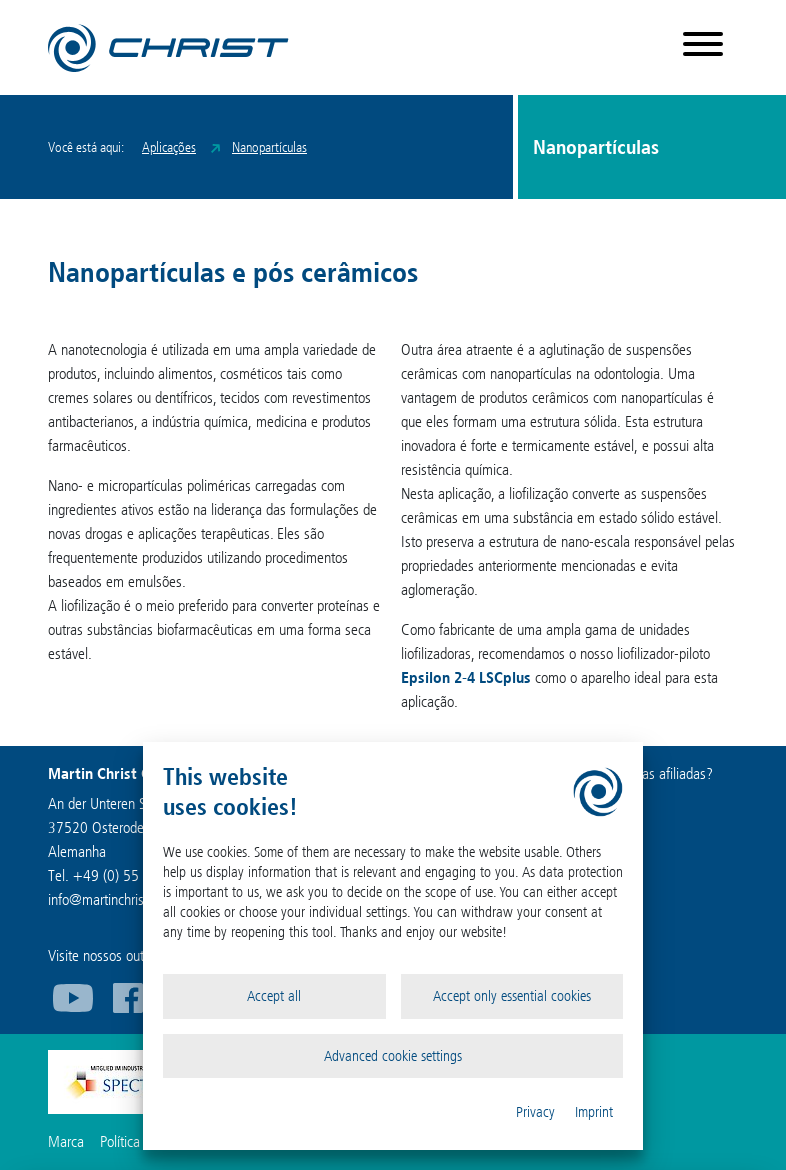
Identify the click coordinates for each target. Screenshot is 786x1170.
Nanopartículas (269, 147)
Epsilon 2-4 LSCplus (466, 677)
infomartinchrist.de (107, 899)
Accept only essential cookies (512, 996)
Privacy (535, 1112)
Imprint (594, 1112)
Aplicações (169, 147)
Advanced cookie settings (393, 1056)
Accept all (274, 996)
